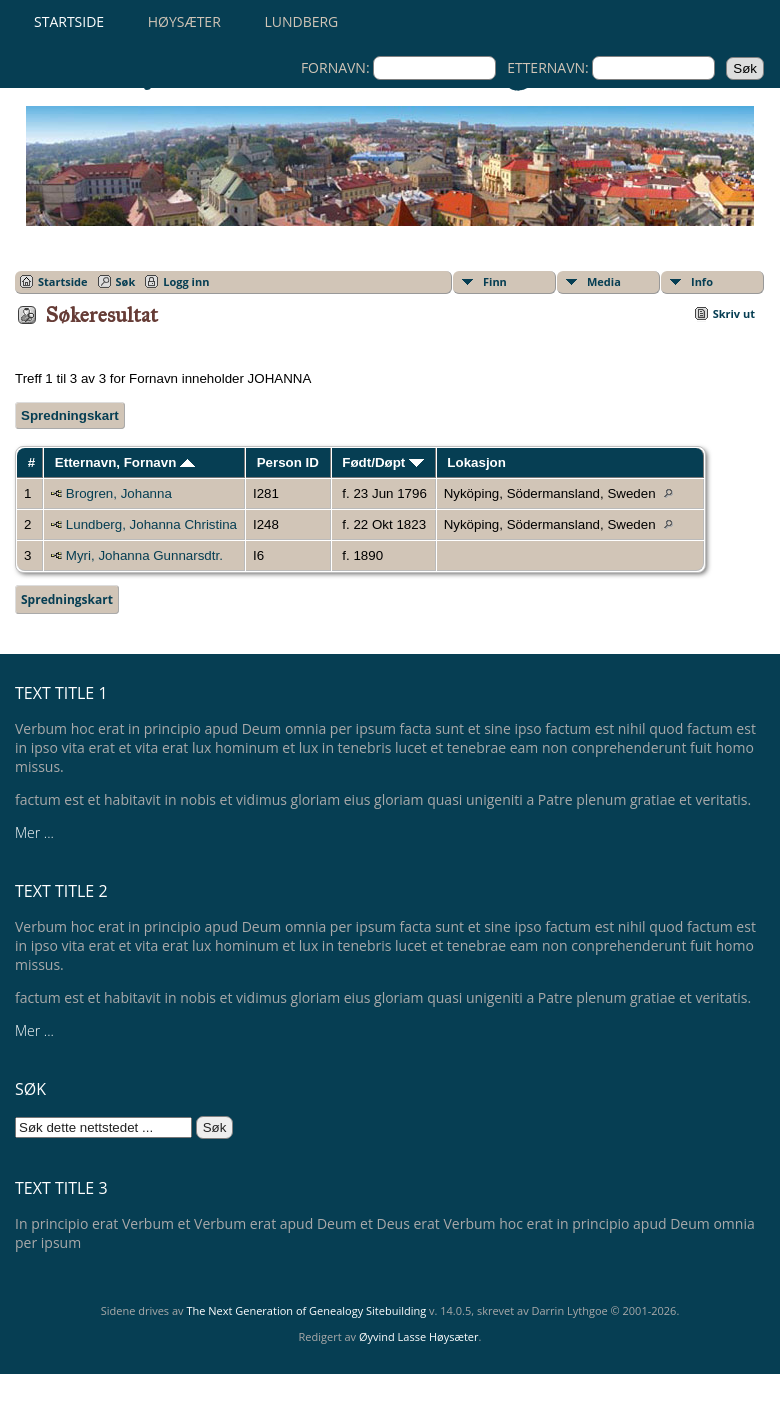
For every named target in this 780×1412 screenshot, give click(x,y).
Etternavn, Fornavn (125, 462)
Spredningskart (70, 415)
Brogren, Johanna (119, 493)
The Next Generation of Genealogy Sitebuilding (306, 1310)
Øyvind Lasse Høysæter (419, 1336)
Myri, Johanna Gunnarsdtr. (144, 555)
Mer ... (34, 832)
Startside (69, 21)
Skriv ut (734, 313)
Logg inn (186, 281)
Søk (126, 281)
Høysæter (184, 21)
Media (604, 281)
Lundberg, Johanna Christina (151, 524)
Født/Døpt (383, 462)
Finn (495, 281)
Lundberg (301, 21)
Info (702, 281)
